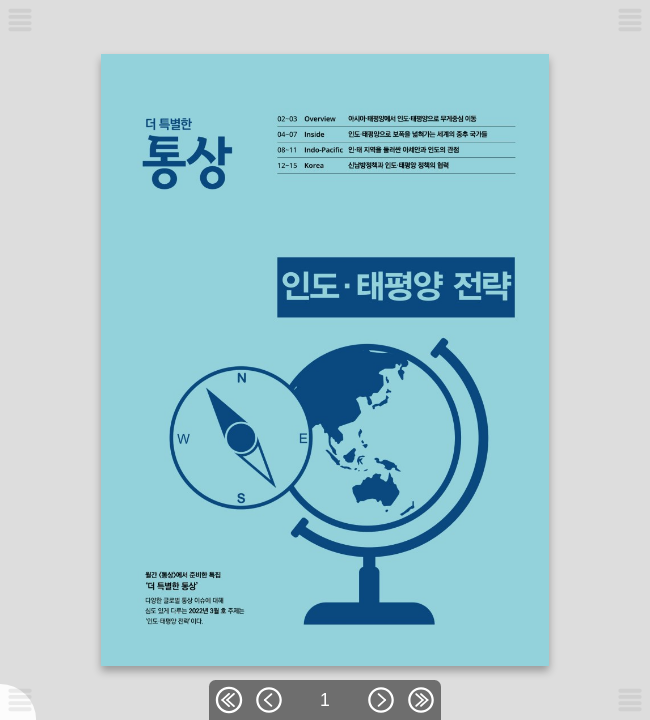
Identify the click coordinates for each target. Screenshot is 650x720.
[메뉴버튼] (20, 700)
